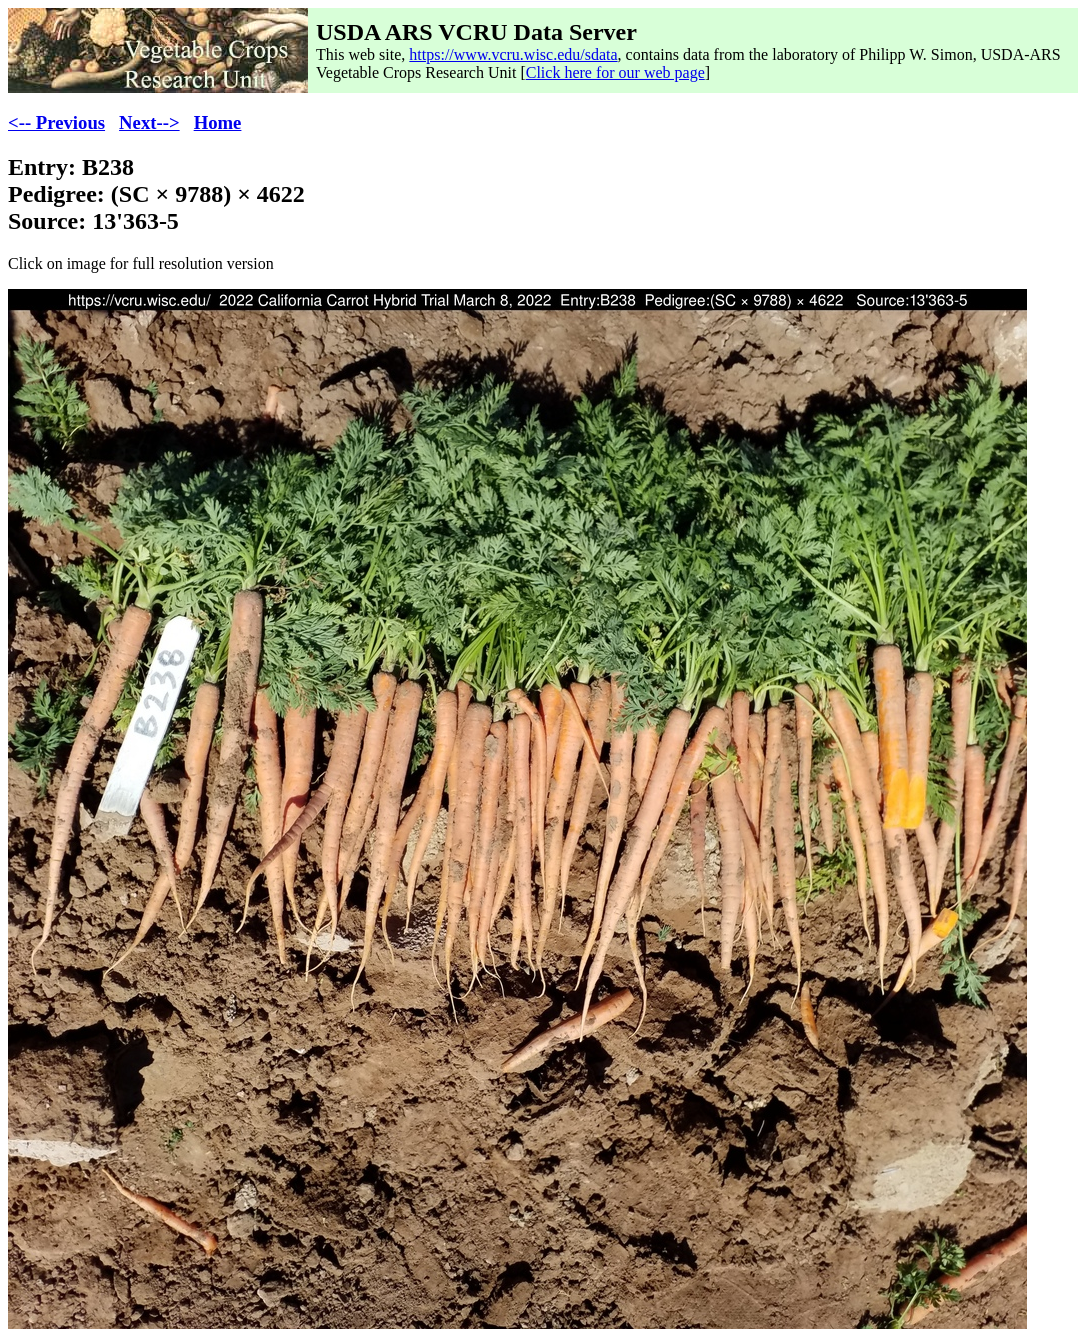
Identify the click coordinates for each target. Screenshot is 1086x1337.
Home (218, 122)
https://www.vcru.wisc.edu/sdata (513, 54)
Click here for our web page (615, 72)
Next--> (149, 122)
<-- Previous (56, 122)
